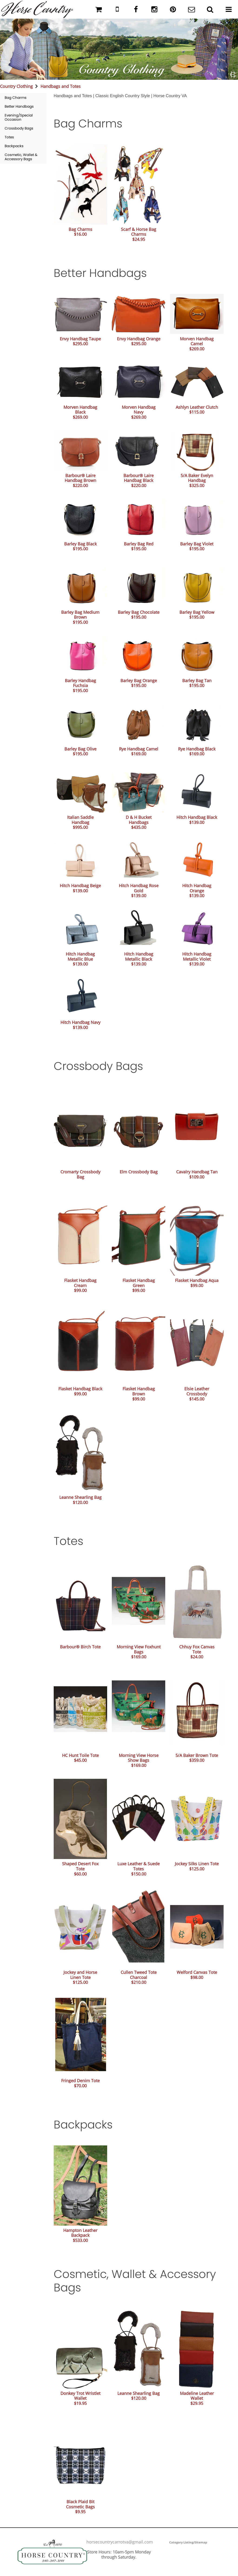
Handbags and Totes (60, 86)
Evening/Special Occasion (19, 117)
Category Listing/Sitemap (188, 2542)
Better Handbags (19, 106)
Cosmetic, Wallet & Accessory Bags (21, 156)
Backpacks (14, 145)
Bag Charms (15, 97)
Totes (9, 137)
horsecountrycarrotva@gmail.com (119, 2542)
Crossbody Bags (19, 128)
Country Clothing (16, 86)
